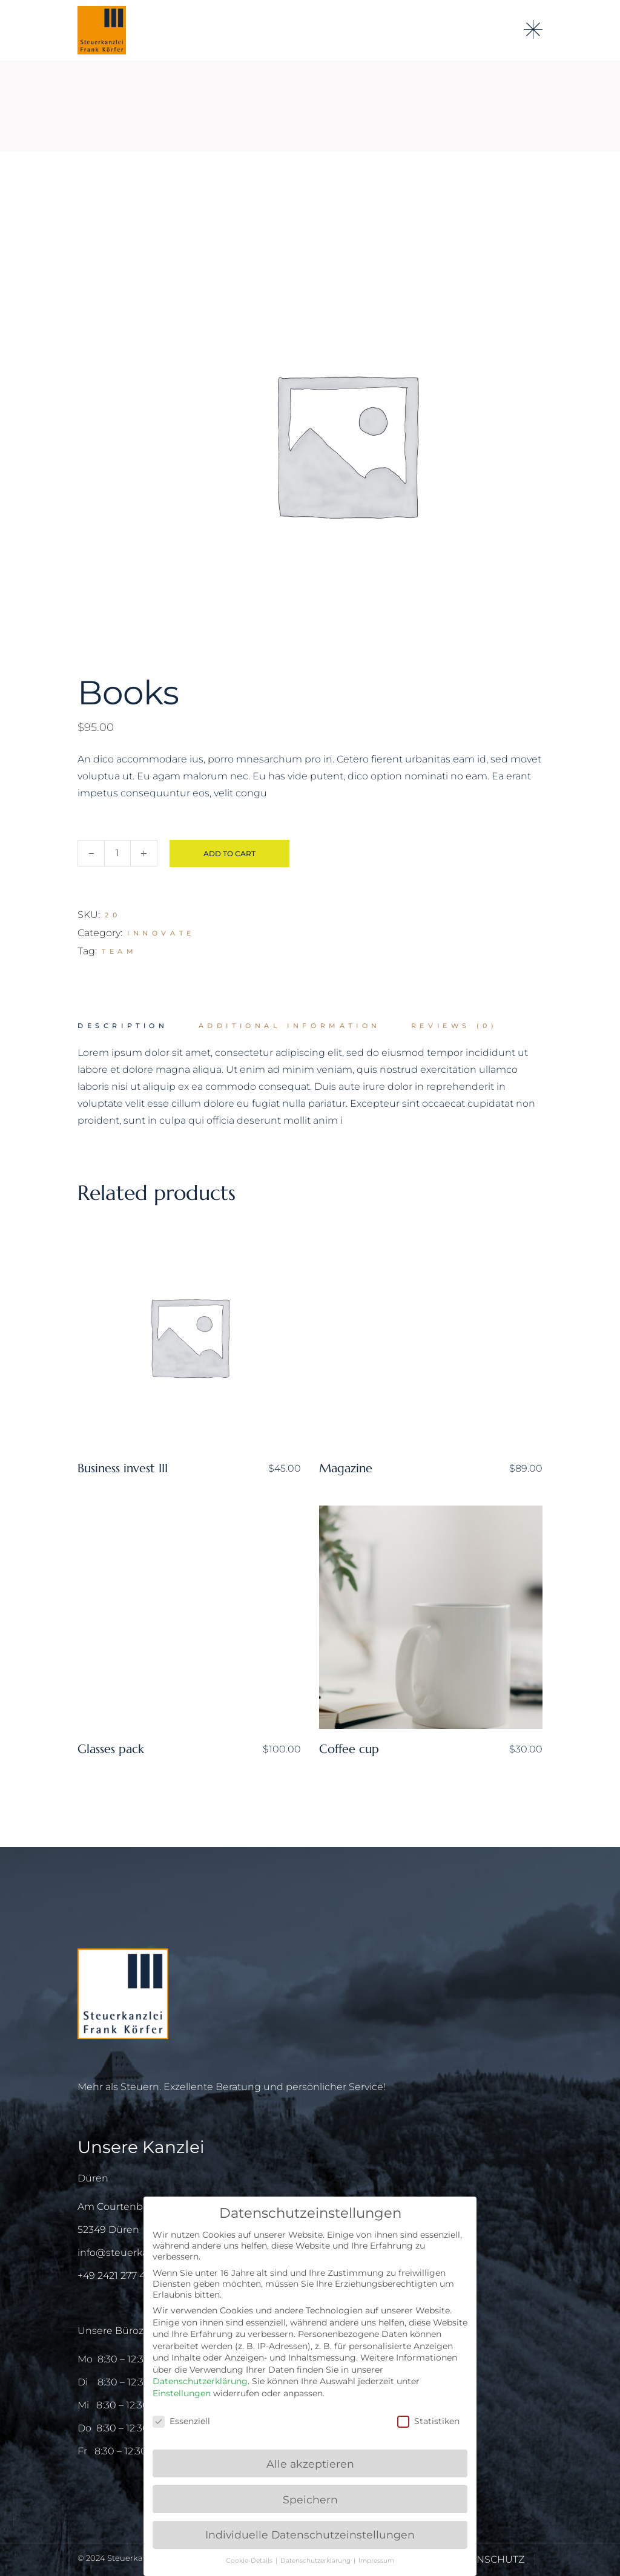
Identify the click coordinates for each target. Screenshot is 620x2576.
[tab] (123, 1026)
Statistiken (428, 2421)
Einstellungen (182, 2393)
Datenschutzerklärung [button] (316, 2561)
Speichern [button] (310, 2499)
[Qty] (117, 853)
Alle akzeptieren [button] (310, 2463)
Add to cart (229, 853)
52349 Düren (108, 2229)
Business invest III (123, 1468)
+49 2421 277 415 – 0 (124, 2275)
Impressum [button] (376, 2561)
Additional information (290, 1025)
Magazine (345, 1468)
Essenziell (181, 2421)
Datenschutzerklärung (200, 2381)
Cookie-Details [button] (250, 2561)
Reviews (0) (454, 1025)
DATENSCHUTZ (487, 2559)
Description (123, 1025)
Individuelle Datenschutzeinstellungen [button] (310, 2534)
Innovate (161, 933)
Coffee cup (349, 1749)
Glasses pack (111, 1749)
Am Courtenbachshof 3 (133, 2206)
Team (119, 951)
